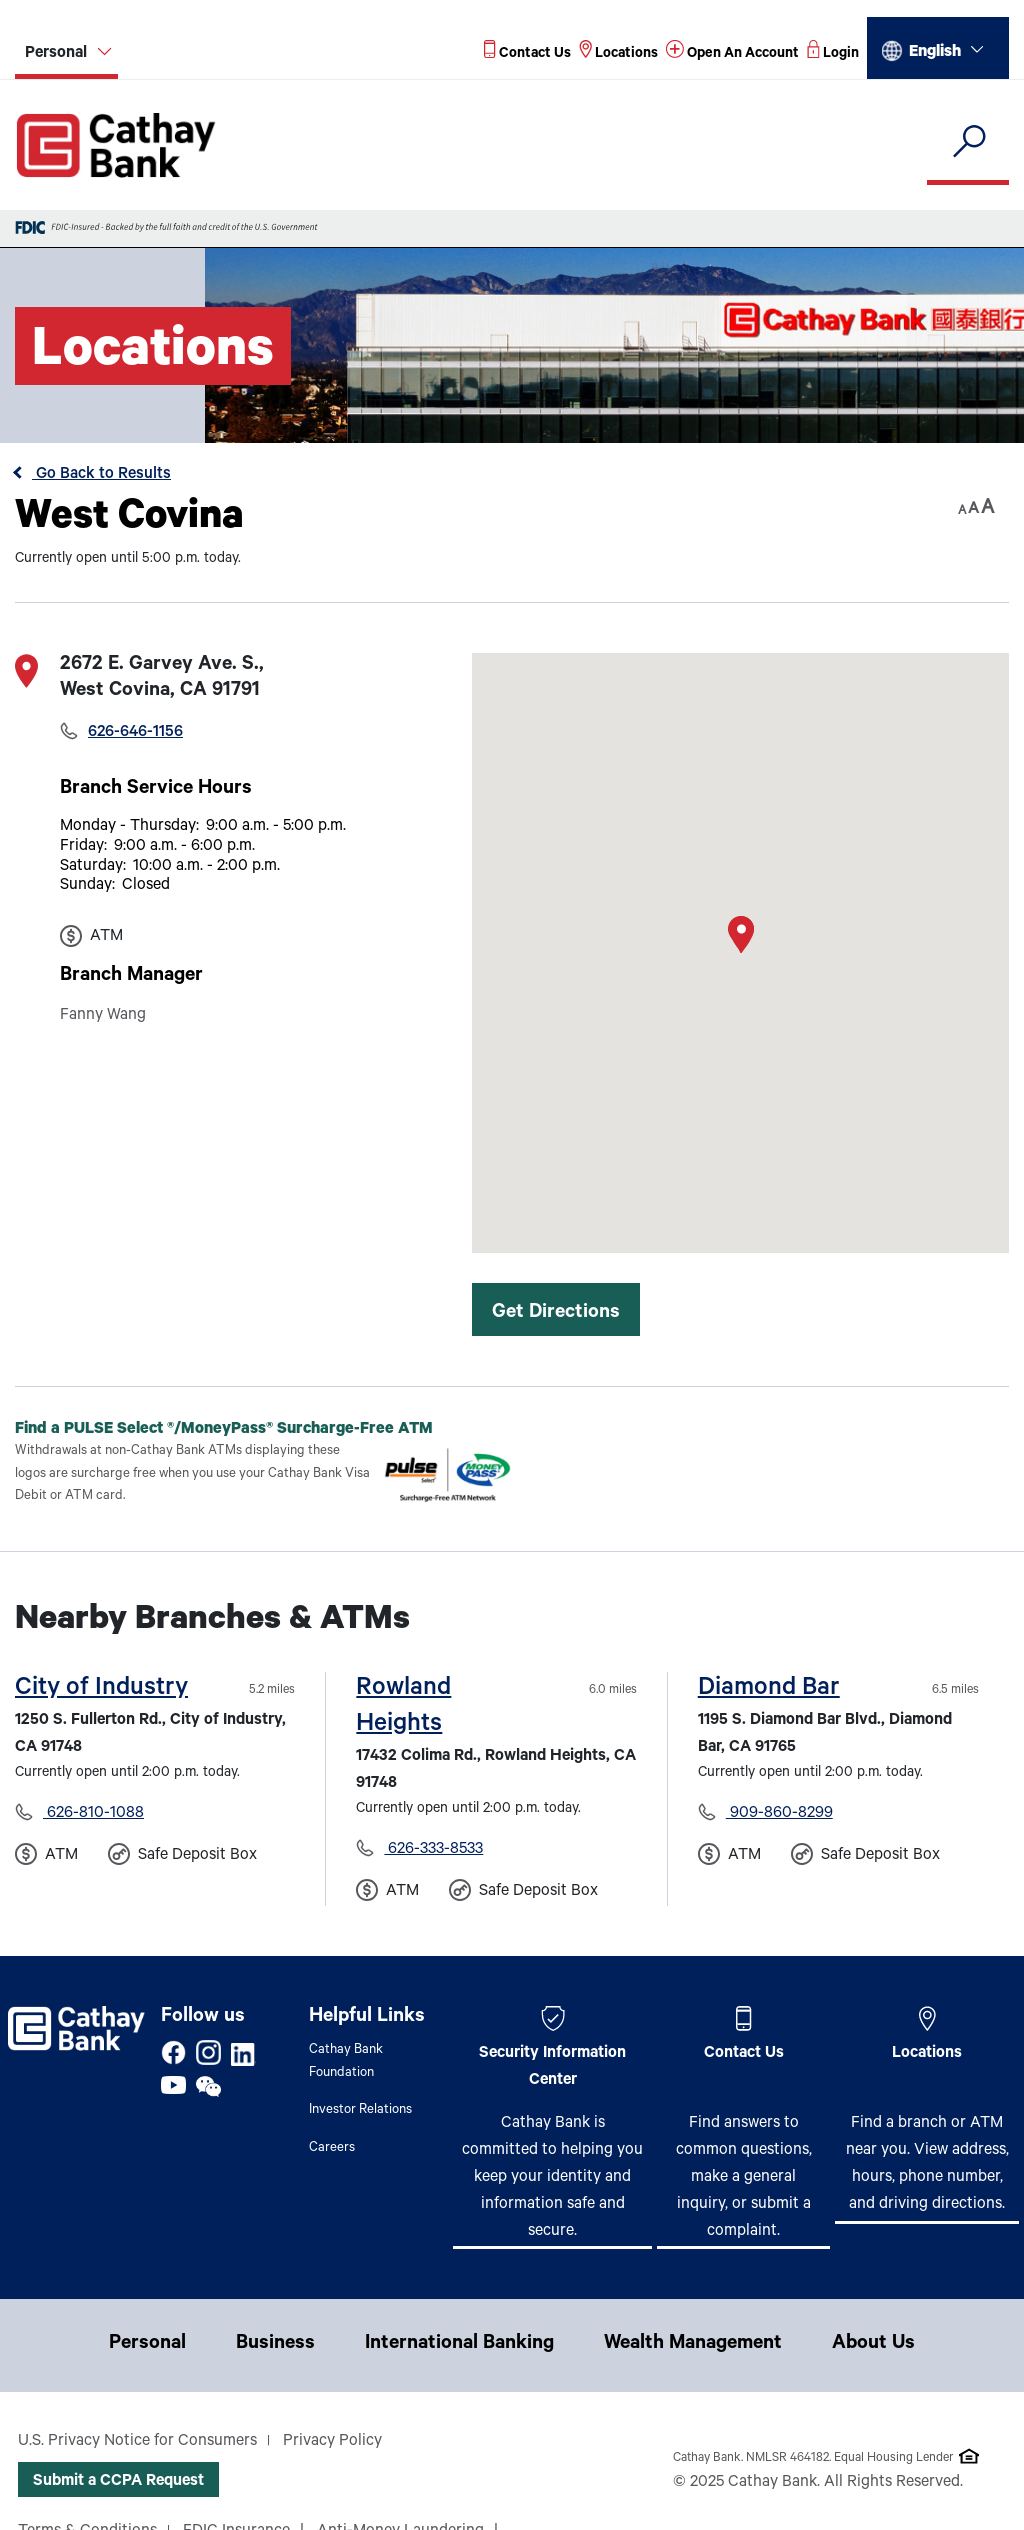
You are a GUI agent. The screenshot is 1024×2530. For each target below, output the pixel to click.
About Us (873, 2345)
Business (275, 2345)
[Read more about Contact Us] (527, 55)
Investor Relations (360, 2110)
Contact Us (744, 2054)
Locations (927, 2054)
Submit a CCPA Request (118, 2482)
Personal (147, 2345)
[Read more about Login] (833, 55)
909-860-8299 (779, 1814)
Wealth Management (693, 2345)
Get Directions (556, 1314)
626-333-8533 (433, 1850)
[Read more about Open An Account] (732, 55)
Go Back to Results (101, 475)
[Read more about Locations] (618, 55)
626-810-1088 (93, 1814)
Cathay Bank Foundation (346, 2062)
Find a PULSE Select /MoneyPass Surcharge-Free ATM (240, 1429)
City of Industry (101, 1690)
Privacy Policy (332, 2442)
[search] (968, 142)
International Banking (459, 2345)
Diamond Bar (769, 1690)
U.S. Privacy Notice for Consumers (137, 2442)
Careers (332, 2148)
